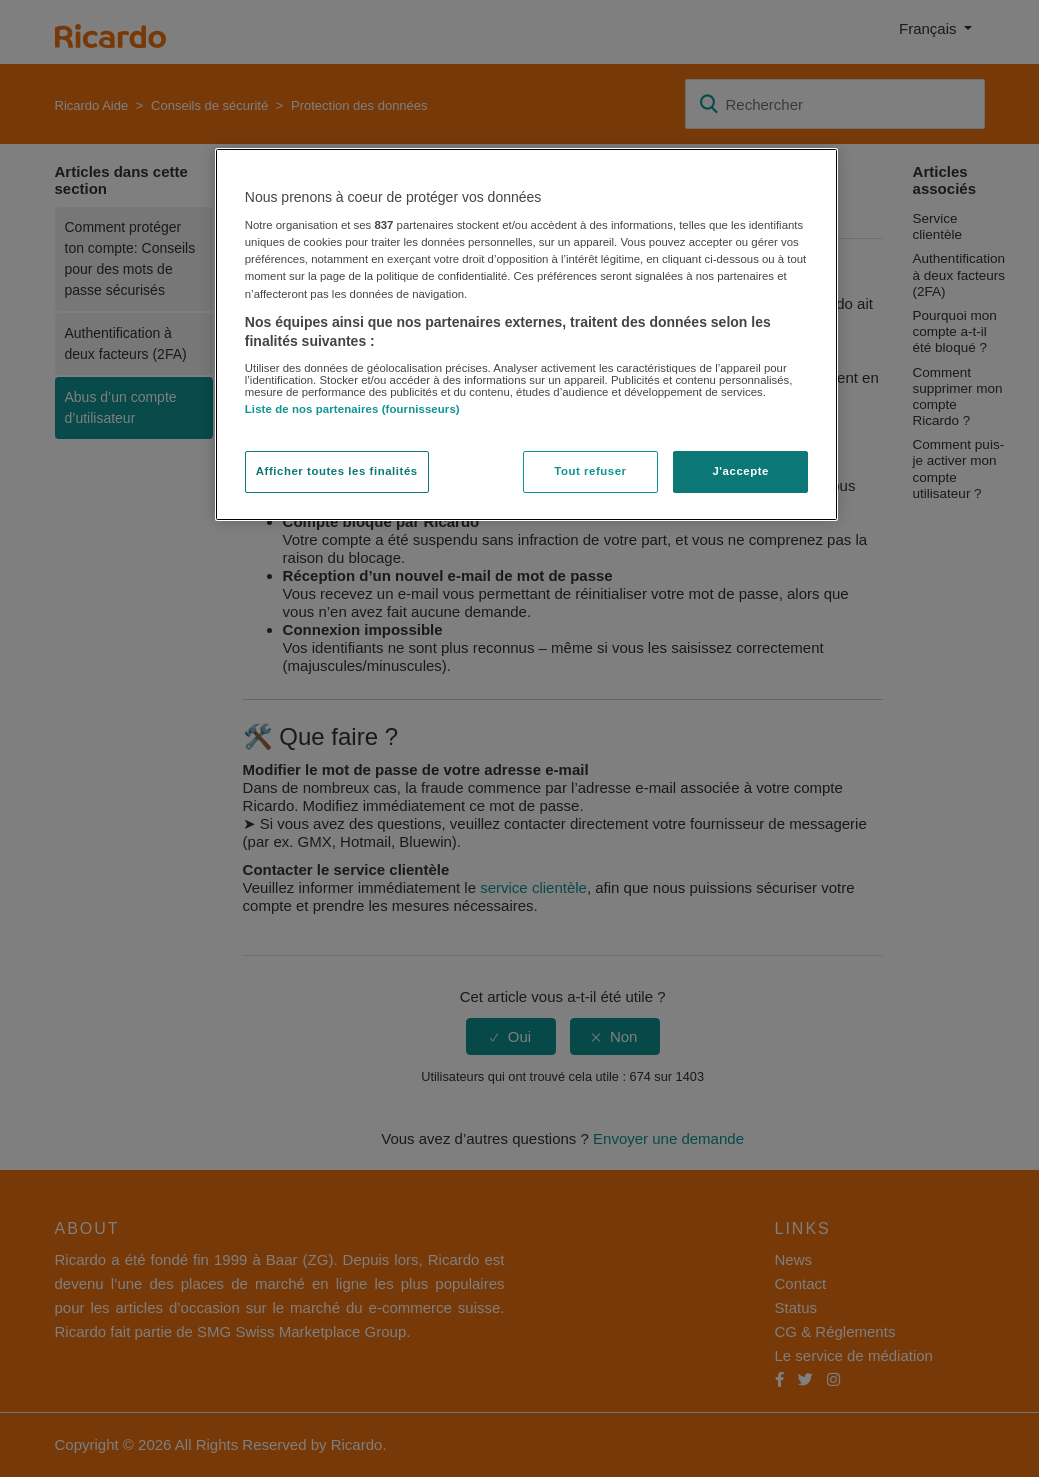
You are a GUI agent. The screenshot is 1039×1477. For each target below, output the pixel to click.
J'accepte (740, 471)
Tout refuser (590, 471)
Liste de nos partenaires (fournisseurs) (352, 409)
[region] (526, 334)
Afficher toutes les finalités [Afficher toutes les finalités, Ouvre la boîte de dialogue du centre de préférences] (337, 471)
